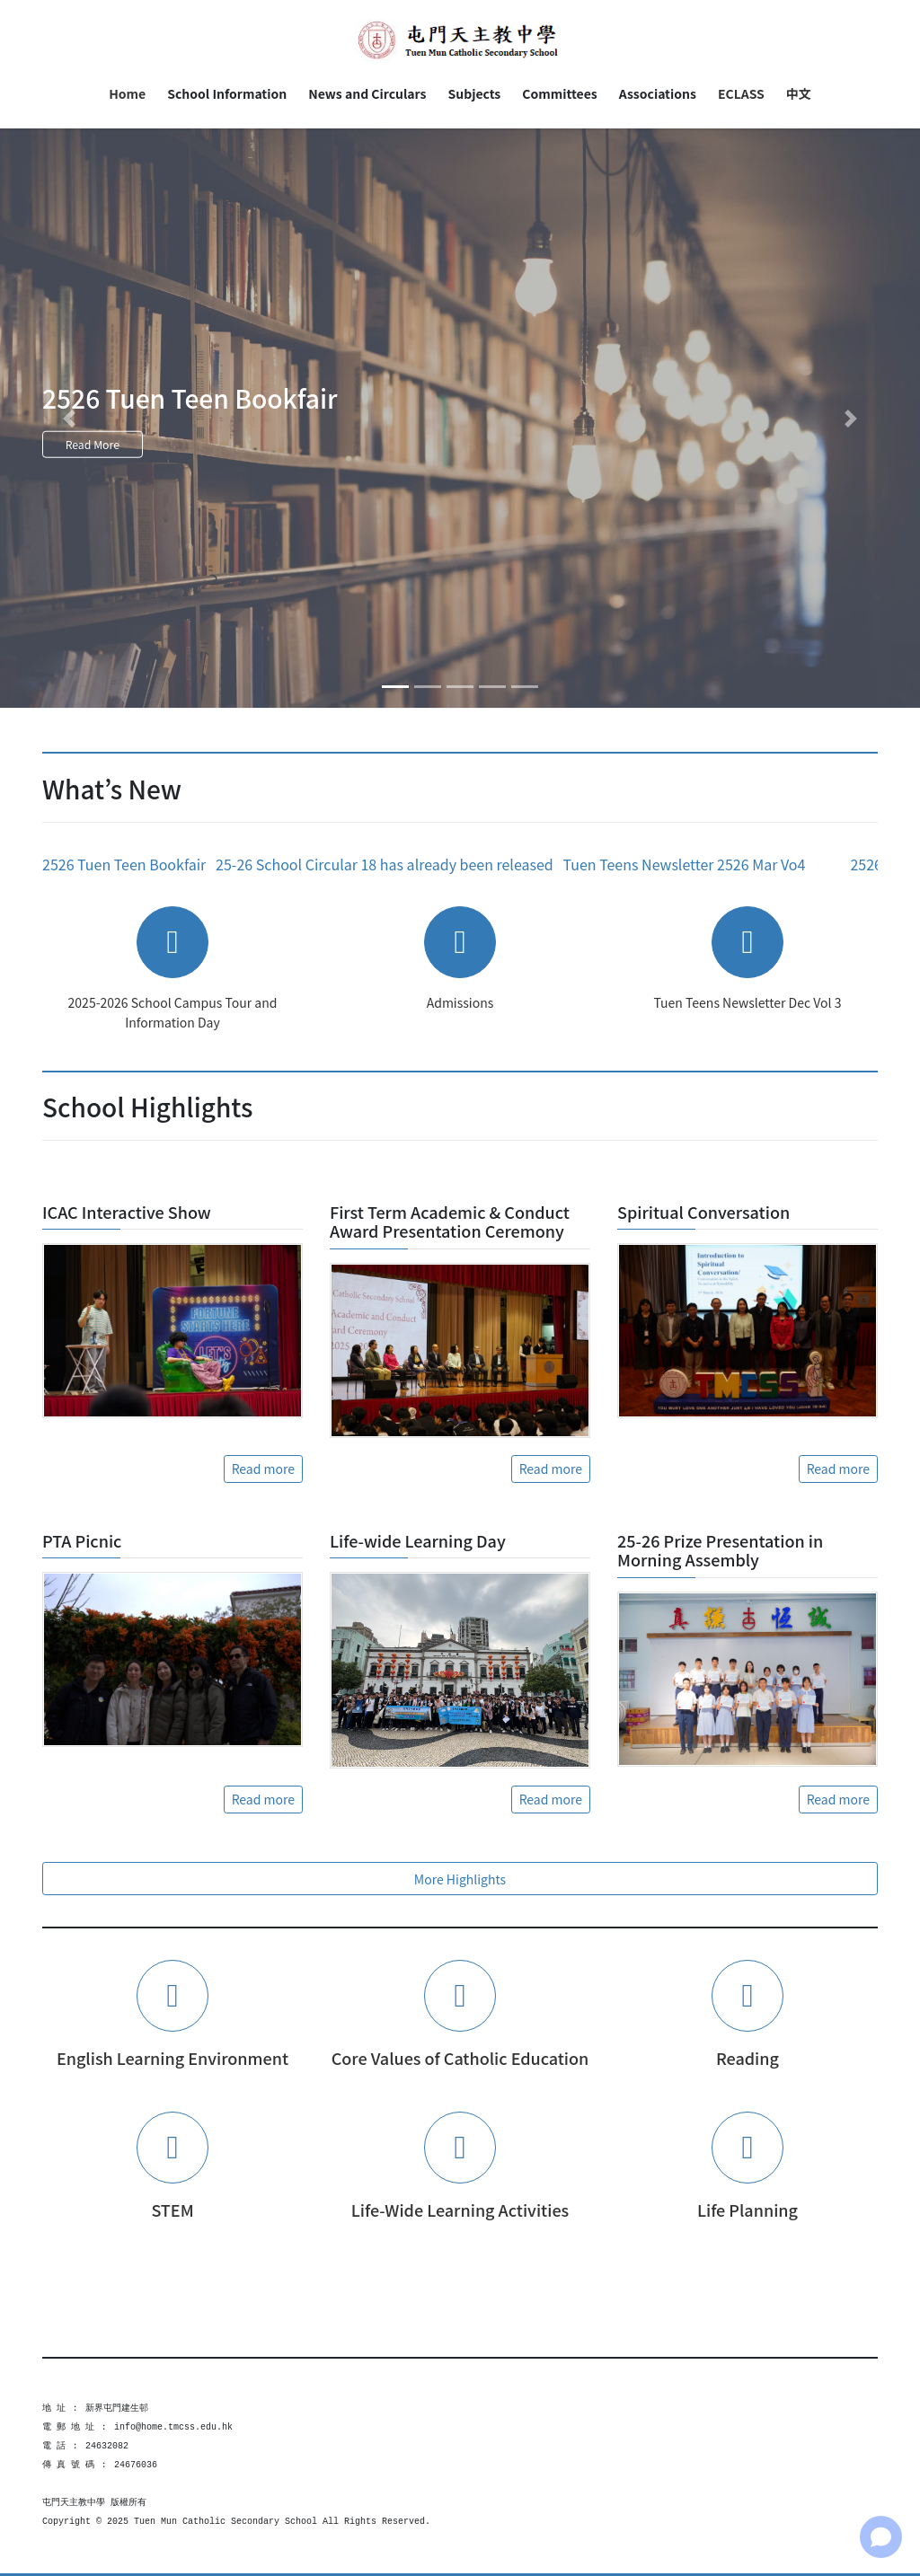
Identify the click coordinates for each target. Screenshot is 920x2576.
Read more (263, 1469)
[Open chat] (881, 2537)
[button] (69, 418)
